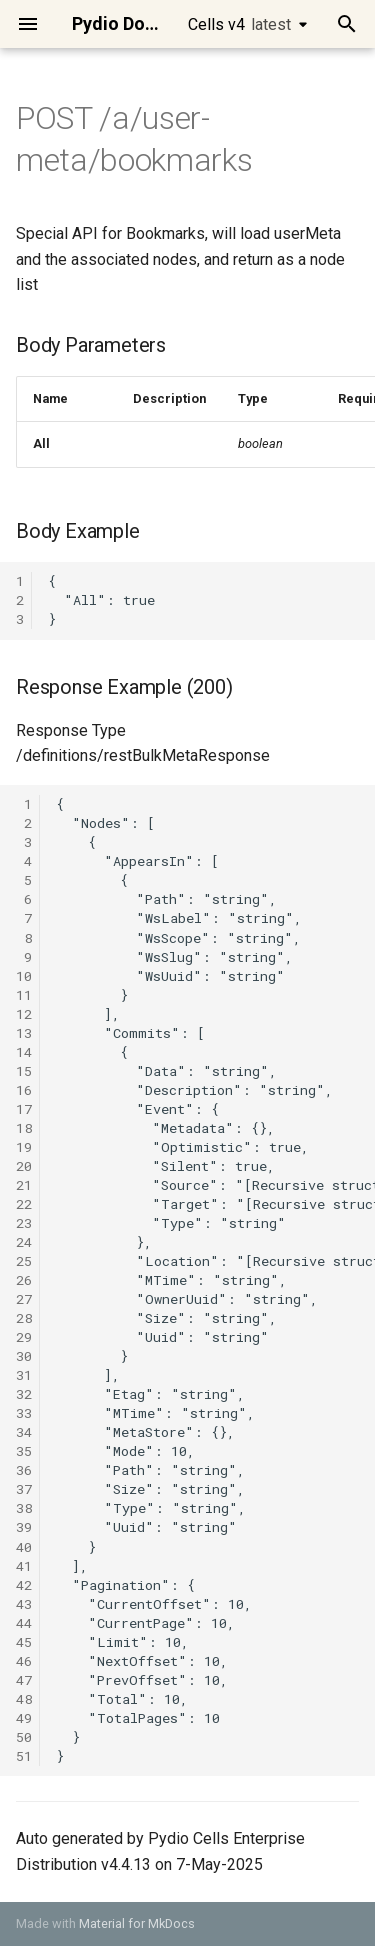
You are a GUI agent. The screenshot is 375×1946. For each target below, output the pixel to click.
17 (24, 1109)
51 (24, 1756)
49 (24, 1718)
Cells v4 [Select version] (239, 24)
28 (24, 1318)
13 (24, 1033)
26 (24, 1280)
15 (24, 1071)
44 (24, 1623)
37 (24, 1489)
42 (24, 1585)
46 (24, 1661)
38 (24, 1508)
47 (24, 1680)
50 (24, 1737)
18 (24, 1128)
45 (24, 1642)
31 (24, 1375)
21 (24, 1185)
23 (24, 1223)
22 (24, 1204)
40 (24, 1547)
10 (24, 976)
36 (24, 1470)
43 (24, 1604)
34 (24, 1432)
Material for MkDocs (137, 1923)
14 (24, 1052)
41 (24, 1566)
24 (24, 1242)
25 (24, 1261)
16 (24, 1090)
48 (24, 1699)
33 (24, 1413)
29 (24, 1337)
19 (24, 1147)
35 (24, 1451)
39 (24, 1527)
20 (24, 1166)
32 (24, 1394)
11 (24, 995)
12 (24, 1014)
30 (24, 1356)
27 (24, 1299)
